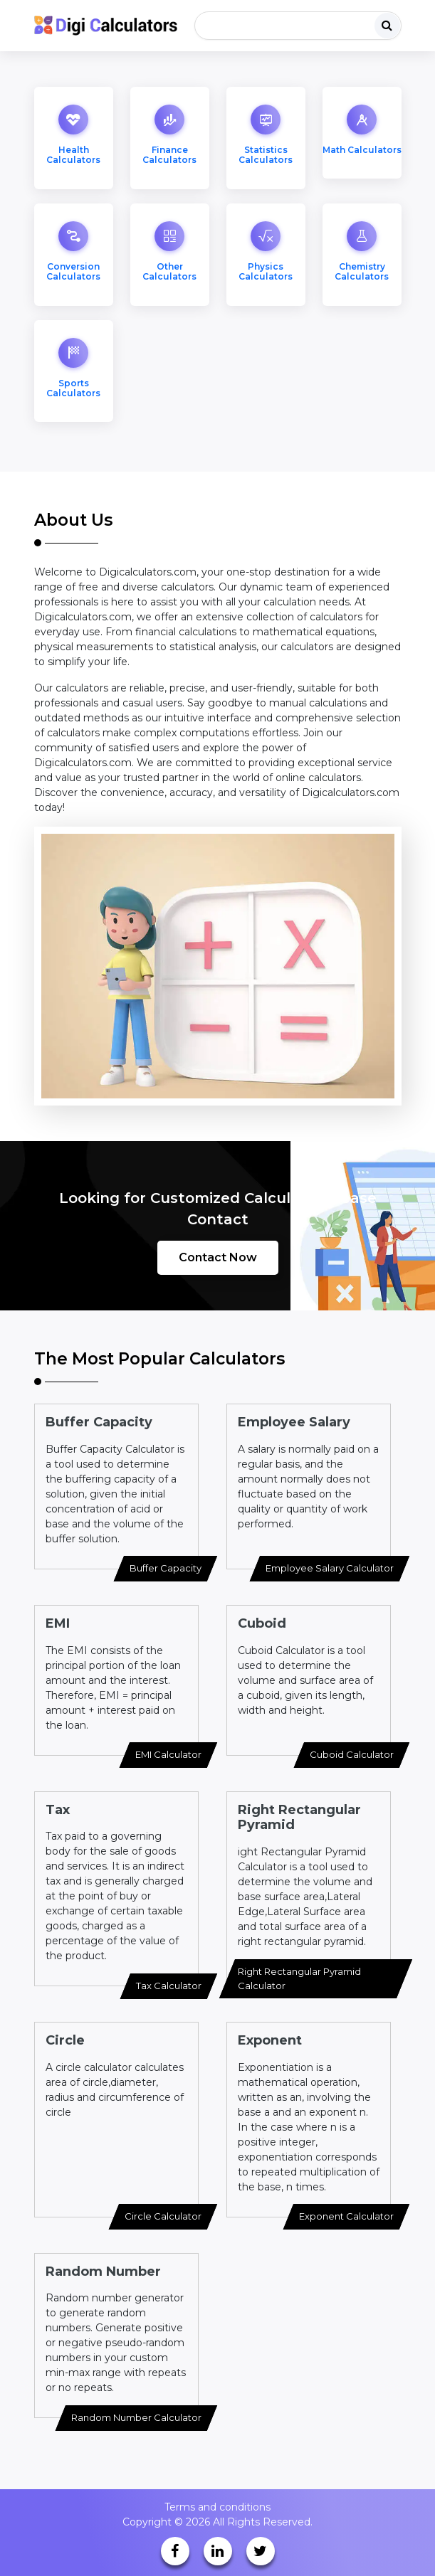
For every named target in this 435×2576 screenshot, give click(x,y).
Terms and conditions (217, 2507)
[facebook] (175, 2551)
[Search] (298, 25)
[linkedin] (218, 2551)
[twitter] (260, 2551)
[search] (387, 25)
